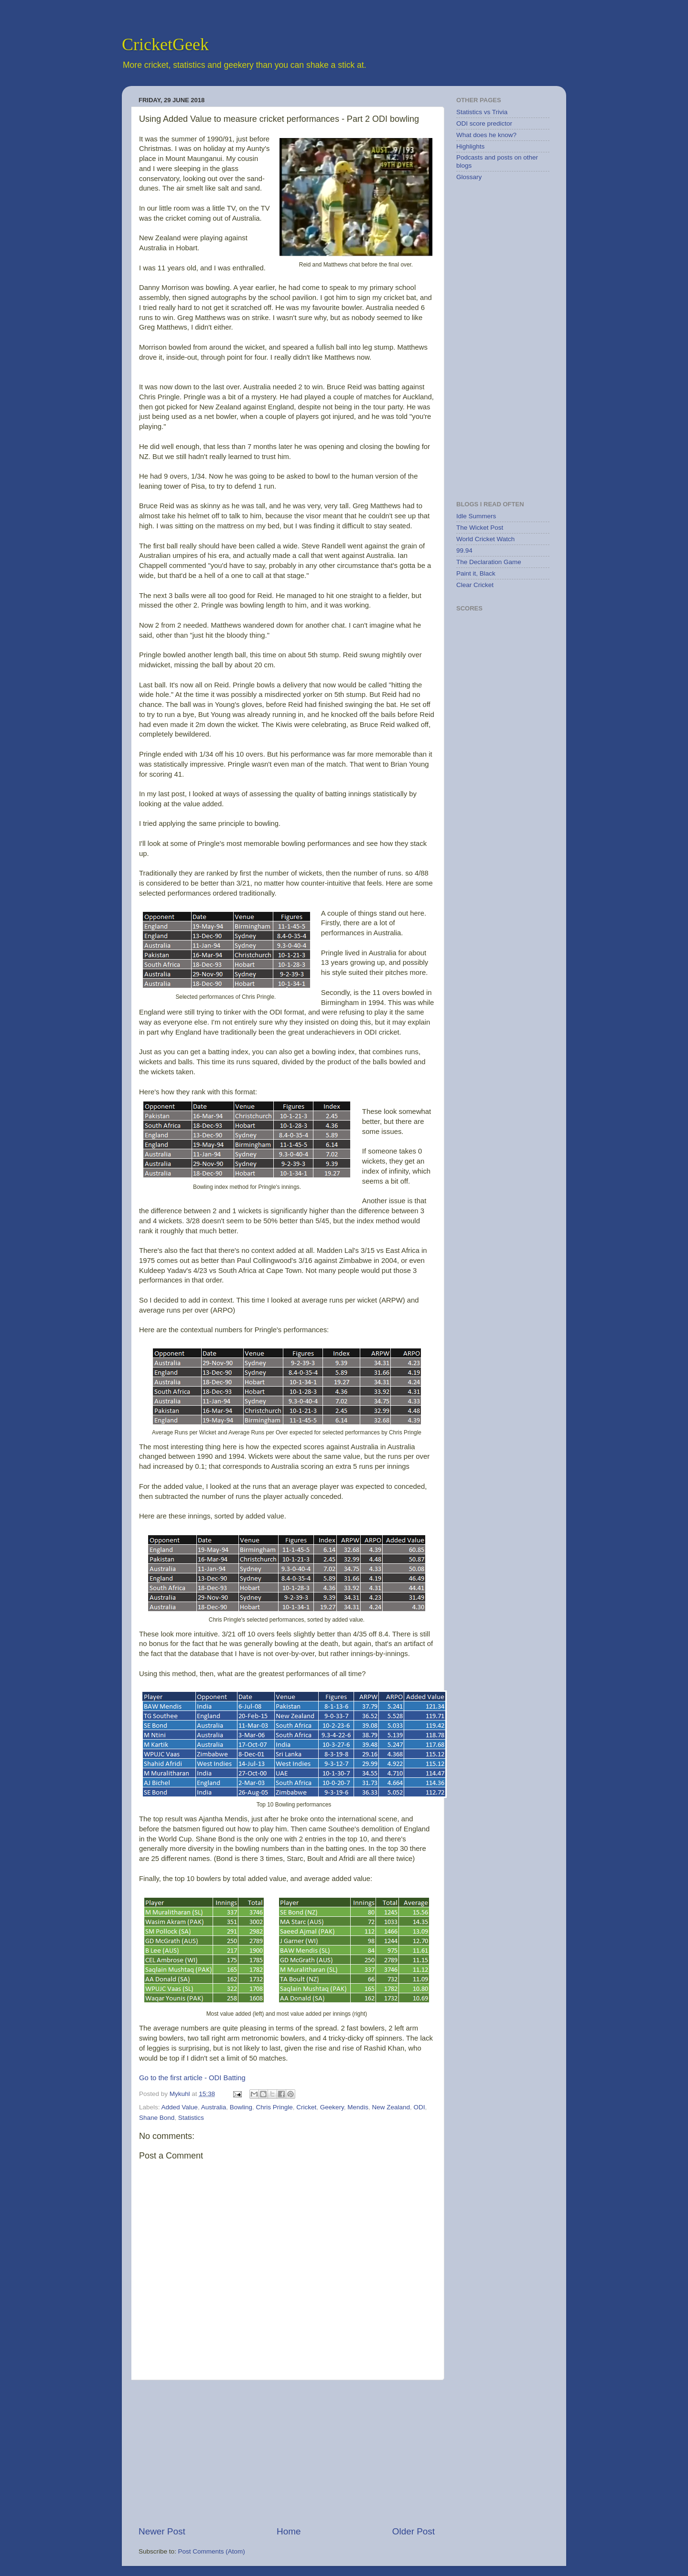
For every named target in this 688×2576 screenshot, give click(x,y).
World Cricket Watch (485, 539)
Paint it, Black (475, 573)
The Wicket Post (479, 527)
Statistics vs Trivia (481, 112)
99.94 (464, 550)
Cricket (306, 2107)
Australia (213, 2107)
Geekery (332, 2107)
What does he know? (486, 135)
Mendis (357, 2107)
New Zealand (391, 2107)
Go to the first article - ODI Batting (192, 2078)
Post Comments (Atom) (211, 2551)
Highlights (470, 146)
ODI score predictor (484, 123)
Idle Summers (476, 516)
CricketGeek (165, 44)
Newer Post (162, 2531)
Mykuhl (181, 2093)
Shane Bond (156, 2117)
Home (289, 2531)
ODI (419, 2107)
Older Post (413, 2531)
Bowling (241, 2107)
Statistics (191, 2117)
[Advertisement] (286, 2452)
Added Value (179, 2107)
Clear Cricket (475, 584)
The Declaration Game (488, 562)
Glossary (469, 177)
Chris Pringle (274, 2107)
